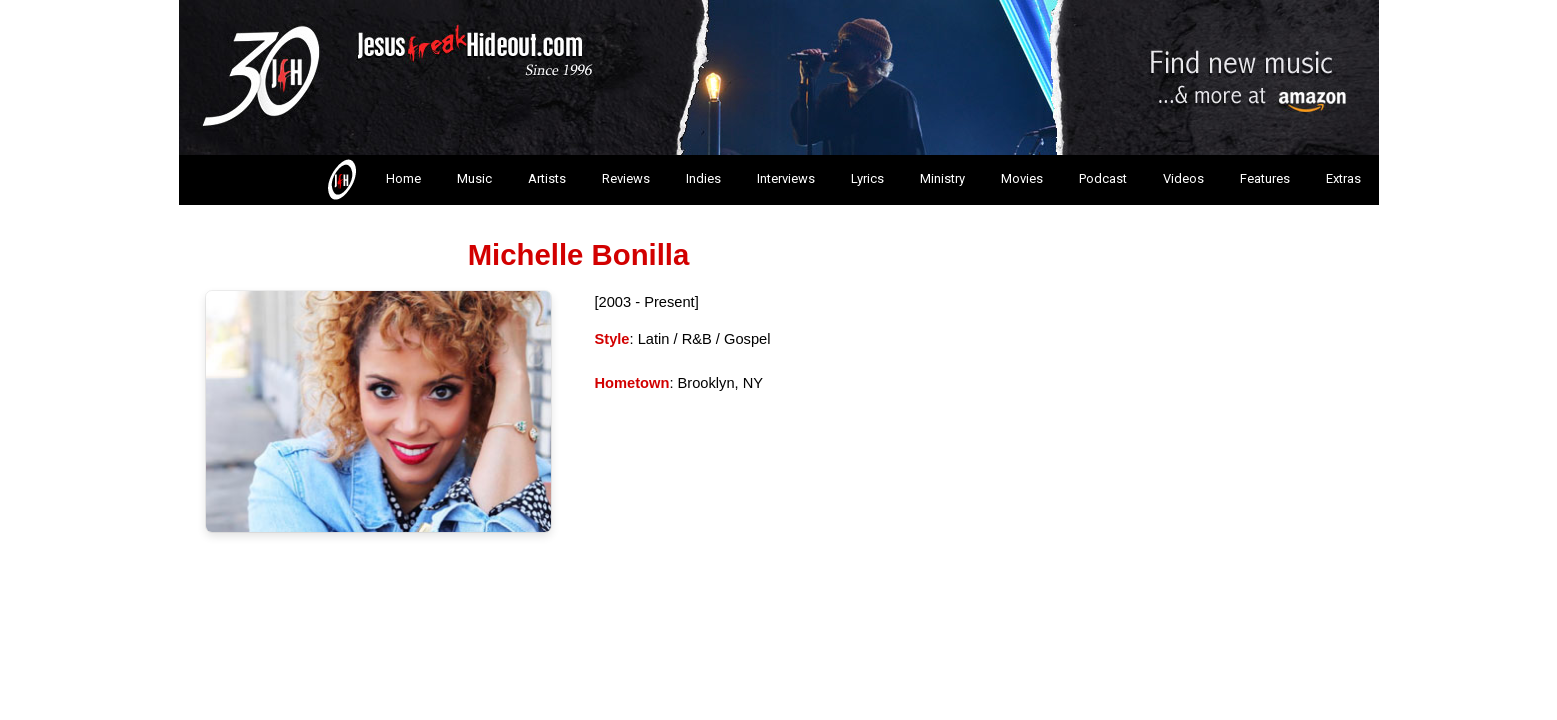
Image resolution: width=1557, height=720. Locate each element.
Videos (1183, 178)
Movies (1022, 178)
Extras (1343, 178)
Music (474, 178)
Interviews (786, 178)
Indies (703, 178)
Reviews (626, 178)
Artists (547, 178)
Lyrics (867, 178)
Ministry (942, 178)
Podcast (1103, 178)
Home (372, 180)
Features (1265, 178)
